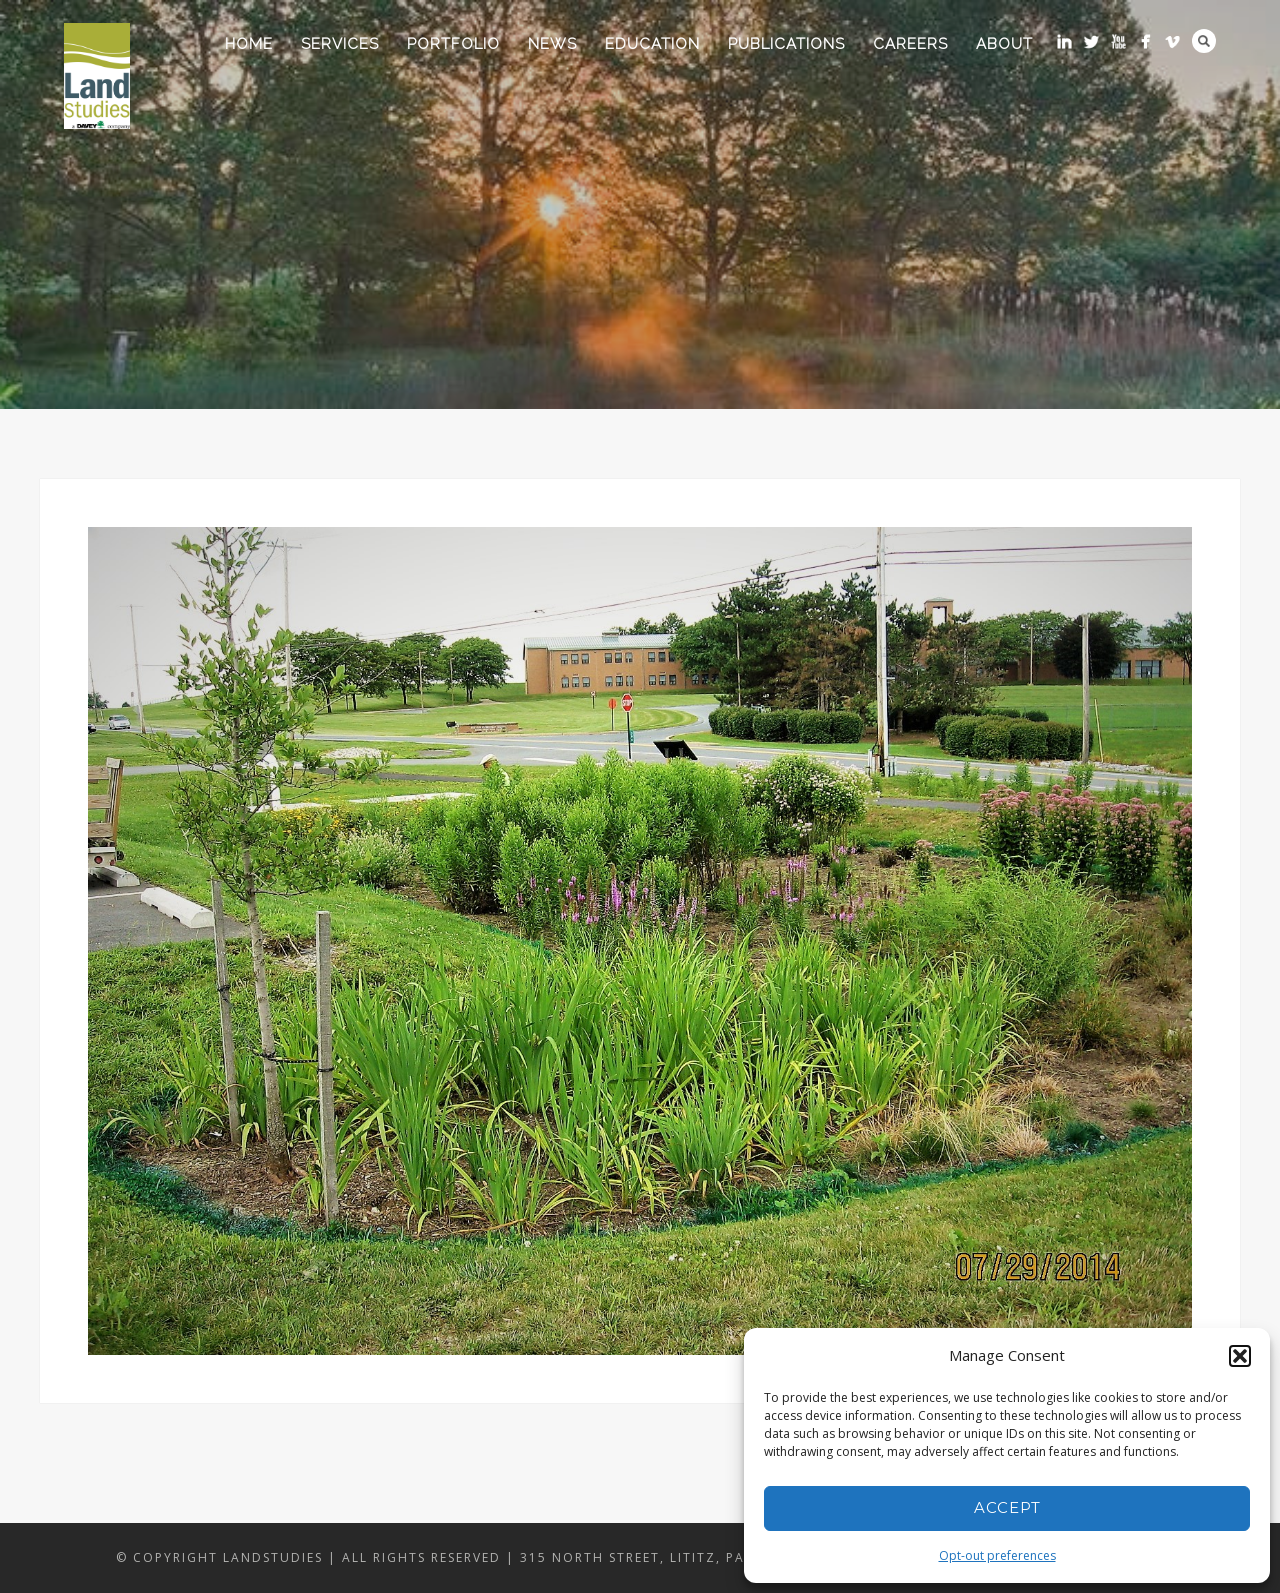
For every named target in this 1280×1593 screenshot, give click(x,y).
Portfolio (453, 44)
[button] (1240, 1356)
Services (340, 44)
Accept (1007, 1507)
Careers (910, 44)
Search (1204, 41)
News (552, 44)
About (1004, 44)
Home (249, 44)
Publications (786, 44)
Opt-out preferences (997, 1555)
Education (652, 44)
